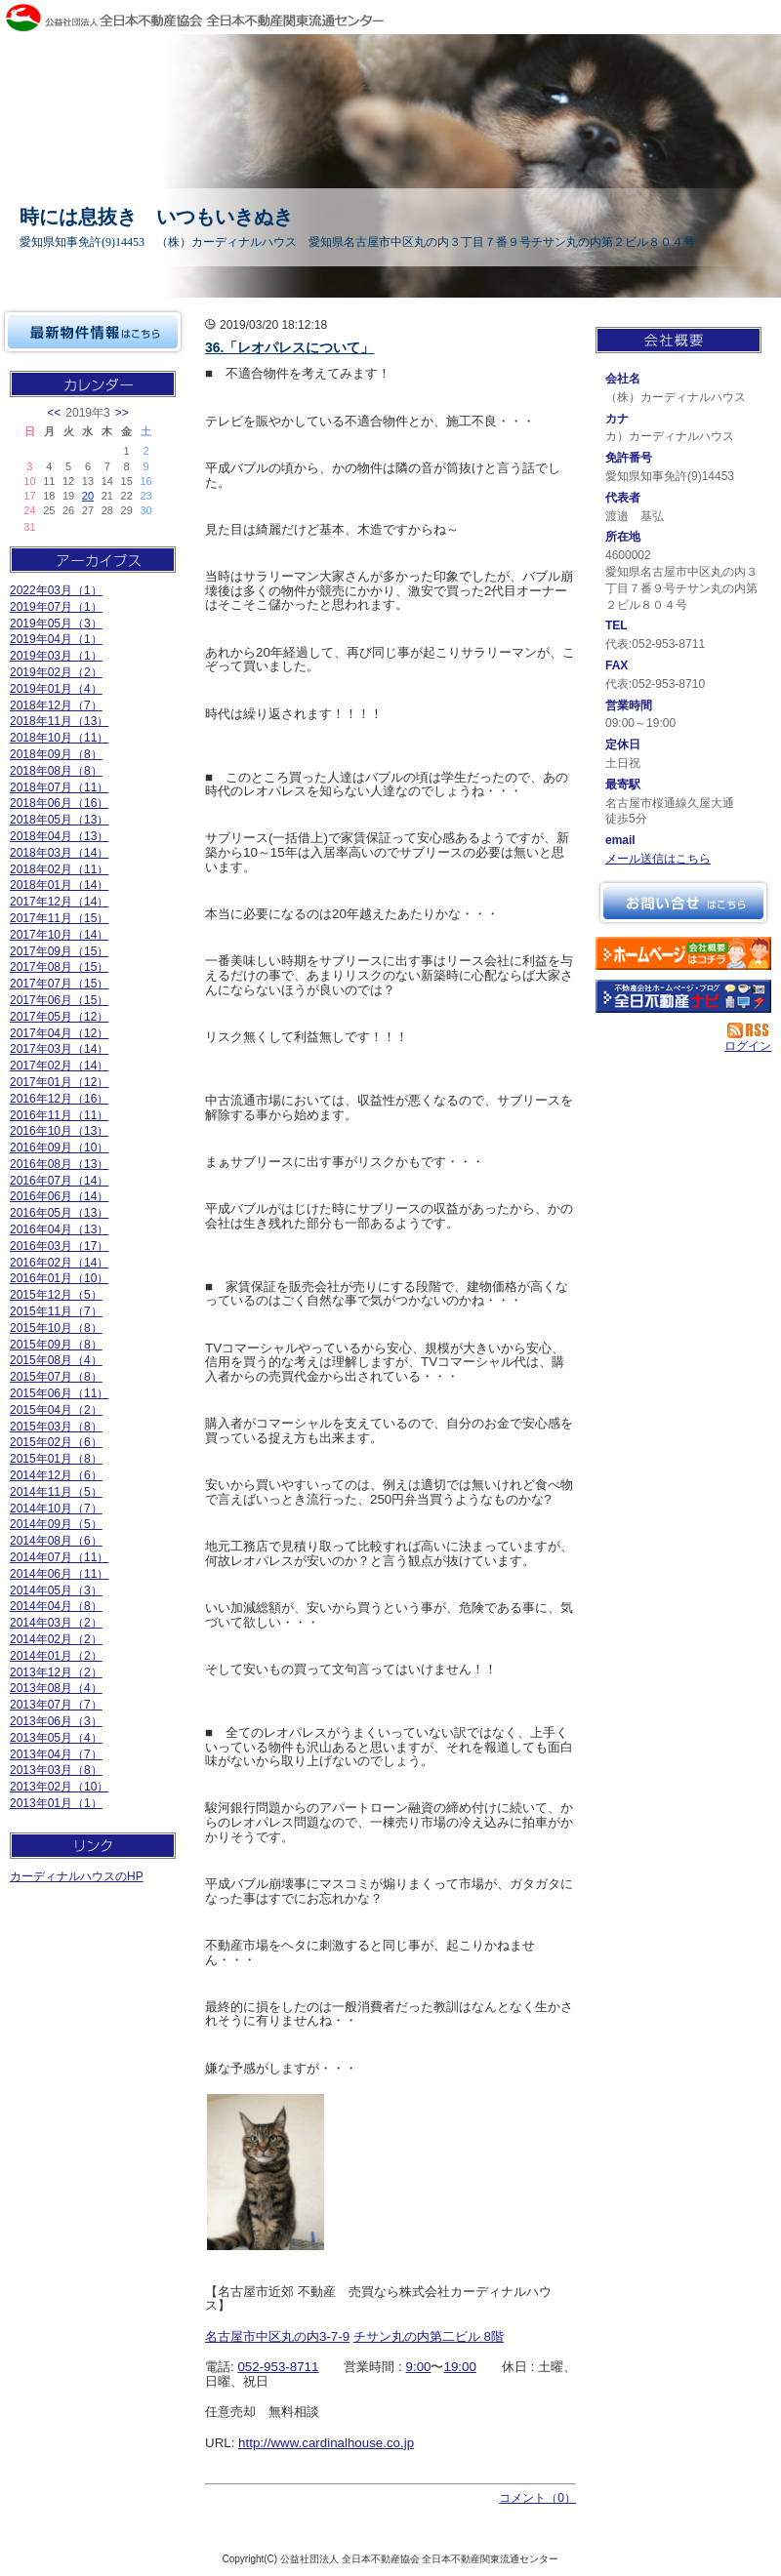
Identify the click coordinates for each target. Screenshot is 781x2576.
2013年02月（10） (59, 1786)
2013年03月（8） (56, 1770)
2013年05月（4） (56, 1738)
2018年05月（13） (59, 819)
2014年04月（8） (56, 1606)
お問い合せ (683, 902)
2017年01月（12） (59, 1082)
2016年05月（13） (59, 1213)
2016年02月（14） (59, 1262)
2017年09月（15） (59, 951)
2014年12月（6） (56, 1475)
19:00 (459, 2366)
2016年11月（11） (59, 1115)
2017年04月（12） (59, 1033)
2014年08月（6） (56, 1541)
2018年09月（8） (56, 754)
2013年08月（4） (56, 1688)
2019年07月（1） (56, 607)
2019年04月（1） (56, 639)
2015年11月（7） (56, 1311)
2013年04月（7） (56, 1754)
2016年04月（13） (59, 1229)
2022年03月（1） (56, 590)
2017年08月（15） (59, 967)
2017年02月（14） (59, 1065)
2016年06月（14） (59, 1196)
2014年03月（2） (56, 1623)
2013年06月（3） (56, 1721)
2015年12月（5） (56, 1295)
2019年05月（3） (56, 623)
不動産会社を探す (683, 996)
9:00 (419, 2366)
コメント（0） (537, 2498)
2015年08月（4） (56, 1360)
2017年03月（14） (59, 1049)
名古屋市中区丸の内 (262, 2336)
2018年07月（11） (59, 787)
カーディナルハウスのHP (77, 1876)
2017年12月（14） (59, 901)
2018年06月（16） (59, 803)
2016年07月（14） (59, 1180)
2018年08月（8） (56, 771)
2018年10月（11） (59, 738)
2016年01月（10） (59, 1278)
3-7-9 (334, 2336)
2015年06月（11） (59, 1393)
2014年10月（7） (56, 1508)
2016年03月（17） (59, 1246)
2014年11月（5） (56, 1492)
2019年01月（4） (56, 689)
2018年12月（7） (56, 705)
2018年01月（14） (59, 885)
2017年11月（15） (59, 918)
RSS (749, 1030)
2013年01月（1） (56, 1803)
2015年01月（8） (56, 1459)
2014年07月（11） (59, 1557)
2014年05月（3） (56, 1590)
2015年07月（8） (56, 1377)
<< (54, 413)
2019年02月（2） (56, 672)
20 (88, 496)
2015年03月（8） (56, 1426)
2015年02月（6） (56, 1442)
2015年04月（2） (56, 1410)
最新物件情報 (92, 331)
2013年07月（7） (56, 1704)
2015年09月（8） (56, 1344)
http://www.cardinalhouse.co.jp (326, 2442)
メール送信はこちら (658, 858)
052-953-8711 (277, 2366)
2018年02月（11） (59, 869)
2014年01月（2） (56, 1656)
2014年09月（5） (56, 1524)
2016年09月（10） (59, 1147)
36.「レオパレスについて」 (289, 347)
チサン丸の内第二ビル (416, 2336)
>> (122, 413)
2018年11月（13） (59, 721)
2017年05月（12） (59, 1017)
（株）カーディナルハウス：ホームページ (683, 953)
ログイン (747, 1046)
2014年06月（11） (59, 1574)
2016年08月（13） (59, 1164)
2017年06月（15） (59, 1000)
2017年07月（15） (59, 983)
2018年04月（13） (59, 836)
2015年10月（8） (56, 1328)
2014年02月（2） (56, 1639)
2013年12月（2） (56, 1672)
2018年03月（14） (59, 853)
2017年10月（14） (59, 935)
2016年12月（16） (59, 1099)
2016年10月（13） (59, 1131)
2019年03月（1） (56, 656)
